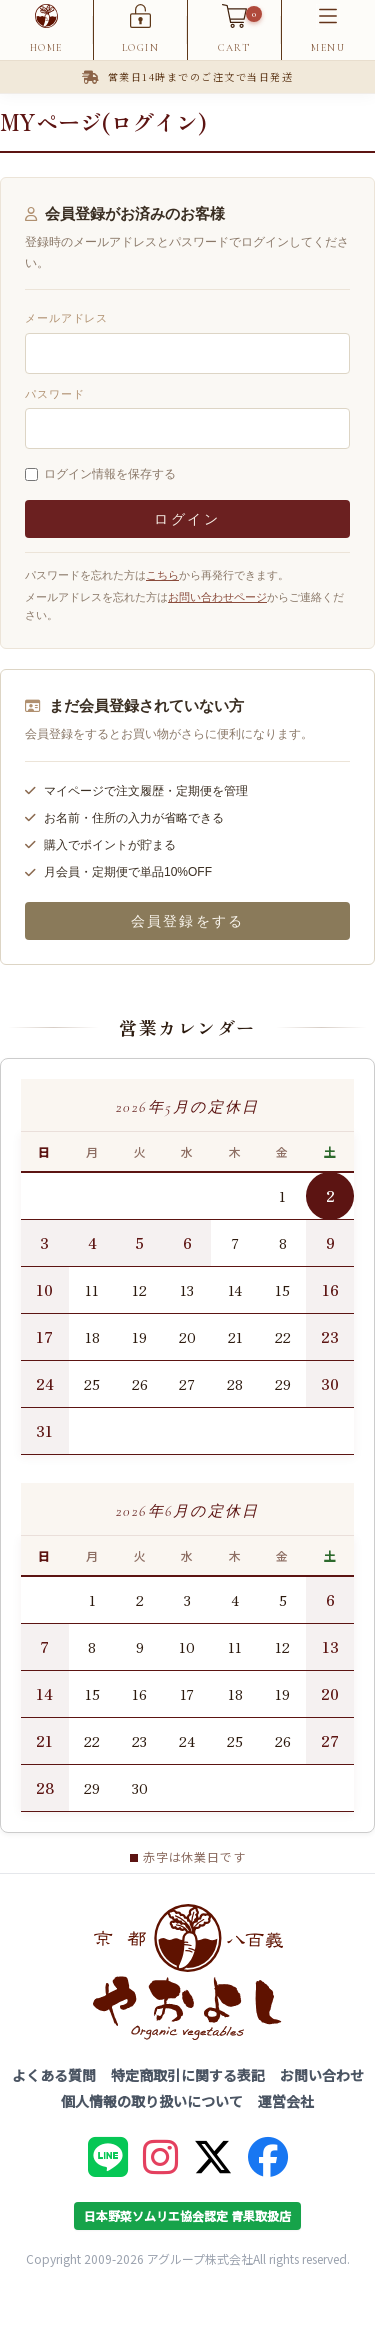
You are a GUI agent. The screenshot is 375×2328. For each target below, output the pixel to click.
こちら (162, 575)
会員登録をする (187, 921)
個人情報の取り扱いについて (152, 2101)
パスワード (54, 394)
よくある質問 (54, 2075)
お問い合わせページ (217, 597)
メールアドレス (66, 318)
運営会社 (286, 2101)
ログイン (187, 519)
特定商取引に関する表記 (188, 2075)
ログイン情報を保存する (110, 474)
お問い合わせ (322, 2075)
